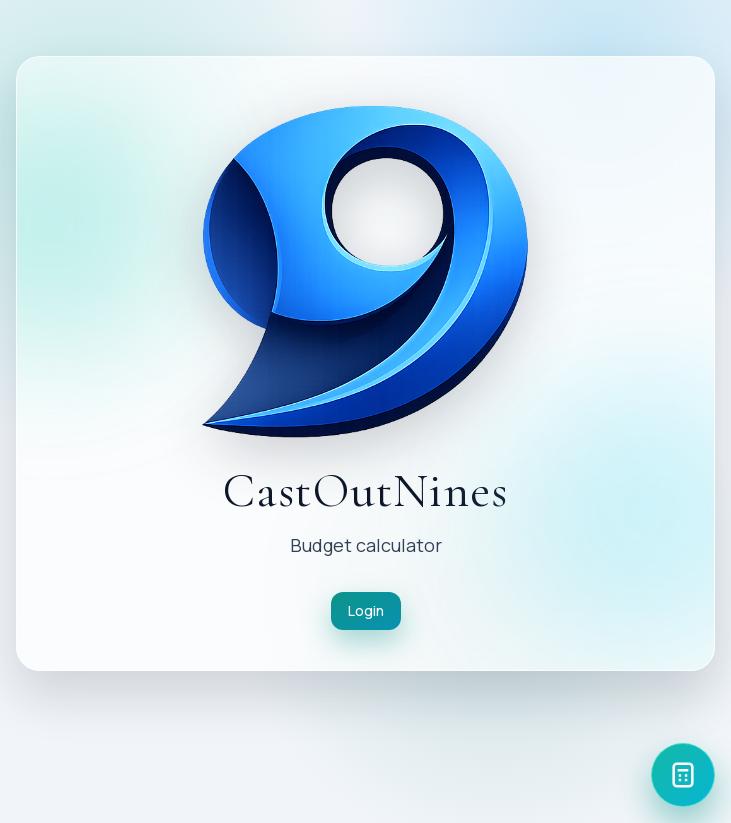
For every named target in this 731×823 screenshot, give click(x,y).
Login (366, 610)
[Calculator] (683, 775)
